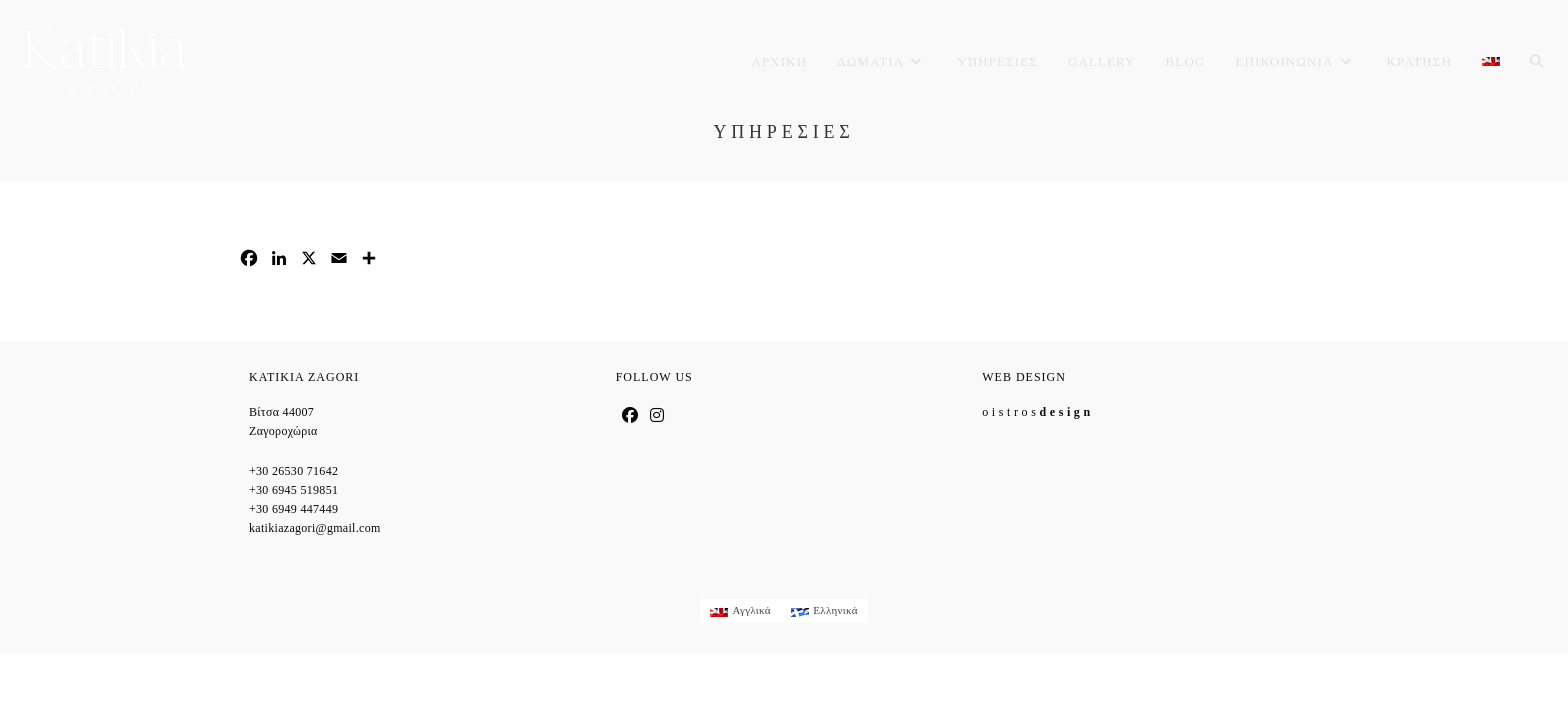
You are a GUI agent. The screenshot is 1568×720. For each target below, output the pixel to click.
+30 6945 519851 (293, 490)
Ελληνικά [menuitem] (835, 610)
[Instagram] (657, 416)
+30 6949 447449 (293, 509)
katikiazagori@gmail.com (315, 528)
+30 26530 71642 (293, 471)
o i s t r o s (1036, 412)
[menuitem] (1491, 62)
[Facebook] (630, 416)
